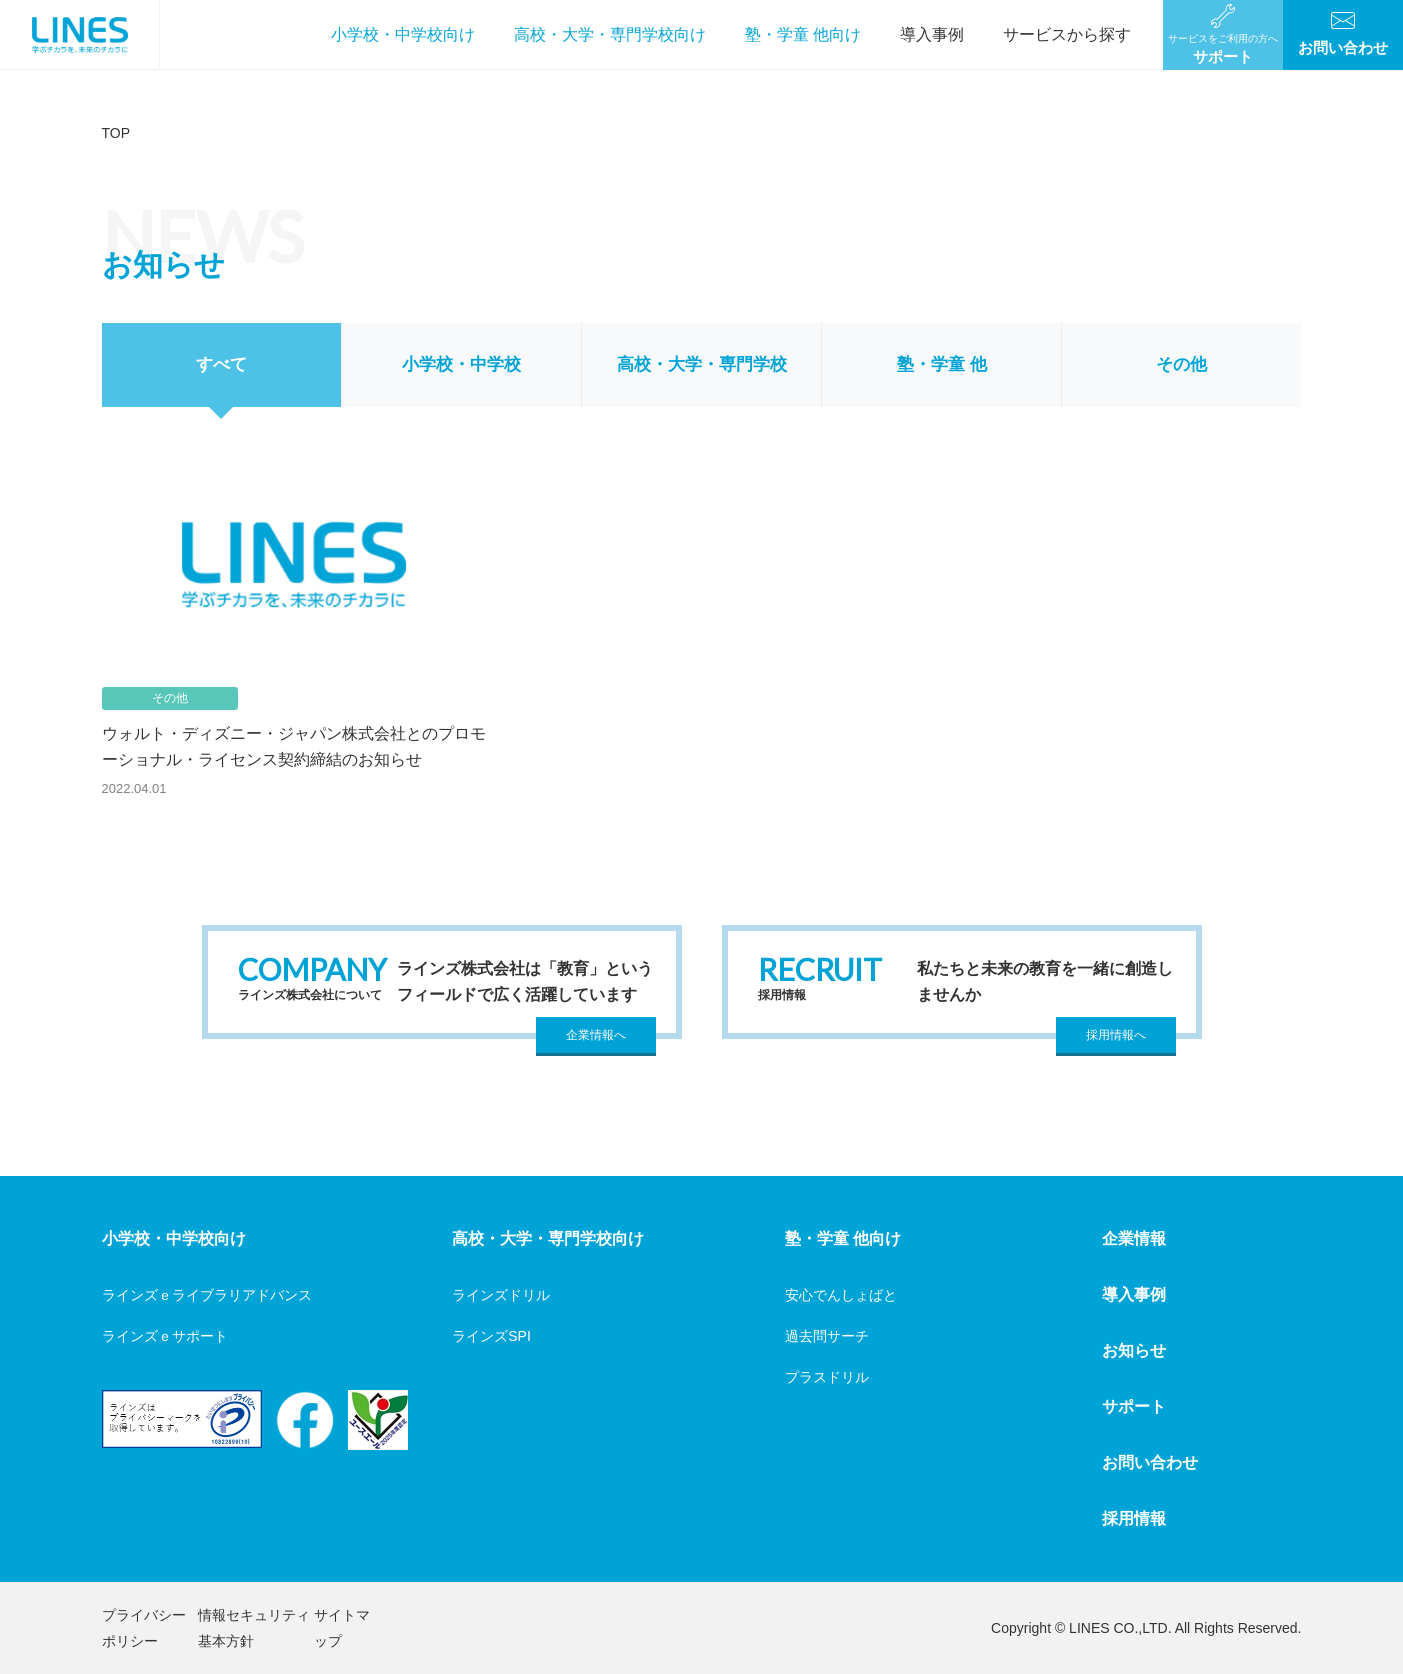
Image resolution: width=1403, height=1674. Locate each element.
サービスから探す (1067, 34)
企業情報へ (596, 1035)
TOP (116, 133)
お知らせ (1134, 1350)
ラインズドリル (501, 1295)
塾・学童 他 (942, 364)
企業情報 (1134, 1238)
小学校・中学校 (461, 364)
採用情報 (1134, 1518)
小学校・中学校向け (403, 34)
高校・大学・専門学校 (702, 364)
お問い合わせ (1150, 1462)
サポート (1134, 1406)
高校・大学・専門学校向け (610, 34)
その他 (1181, 364)
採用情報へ (1116, 1035)
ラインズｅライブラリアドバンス (207, 1295)
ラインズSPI (491, 1336)
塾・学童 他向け (803, 34)
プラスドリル (827, 1377)
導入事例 (932, 34)
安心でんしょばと (841, 1295)
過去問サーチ (827, 1336)
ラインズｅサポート (165, 1336)
